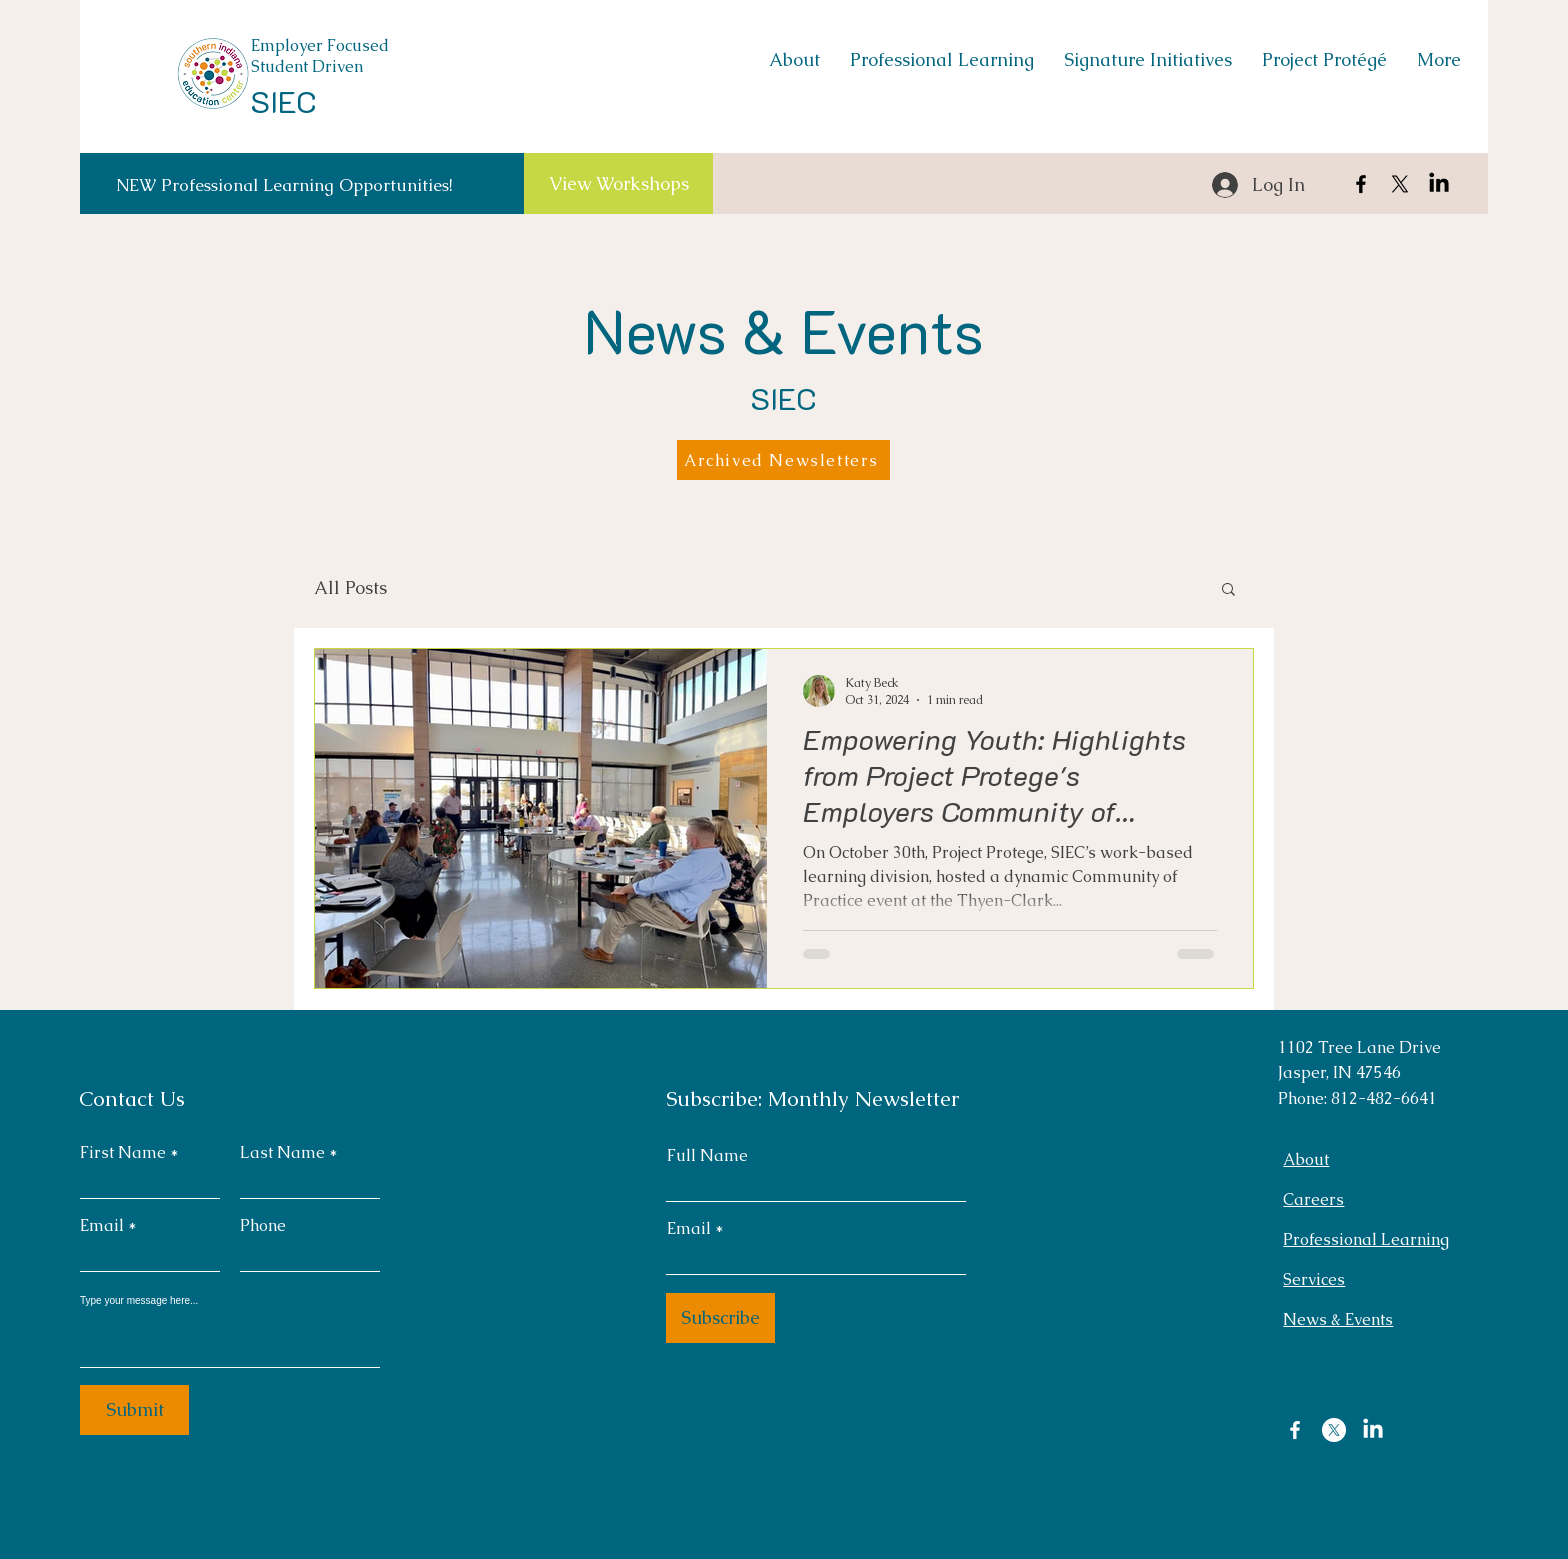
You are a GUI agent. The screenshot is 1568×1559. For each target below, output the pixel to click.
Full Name (707, 1156)
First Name (123, 1153)
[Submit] (134, 1410)
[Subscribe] (720, 1318)
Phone (263, 1226)
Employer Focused (320, 45)
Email (102, 1226)
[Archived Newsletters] (783, 460)
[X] (1400, 184)
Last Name (282, 1153)
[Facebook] (1361, 184)
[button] (1228, 590)
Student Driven (307, 66)
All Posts (350, 587)
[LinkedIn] (1439, 184)
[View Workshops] (618, 183)
